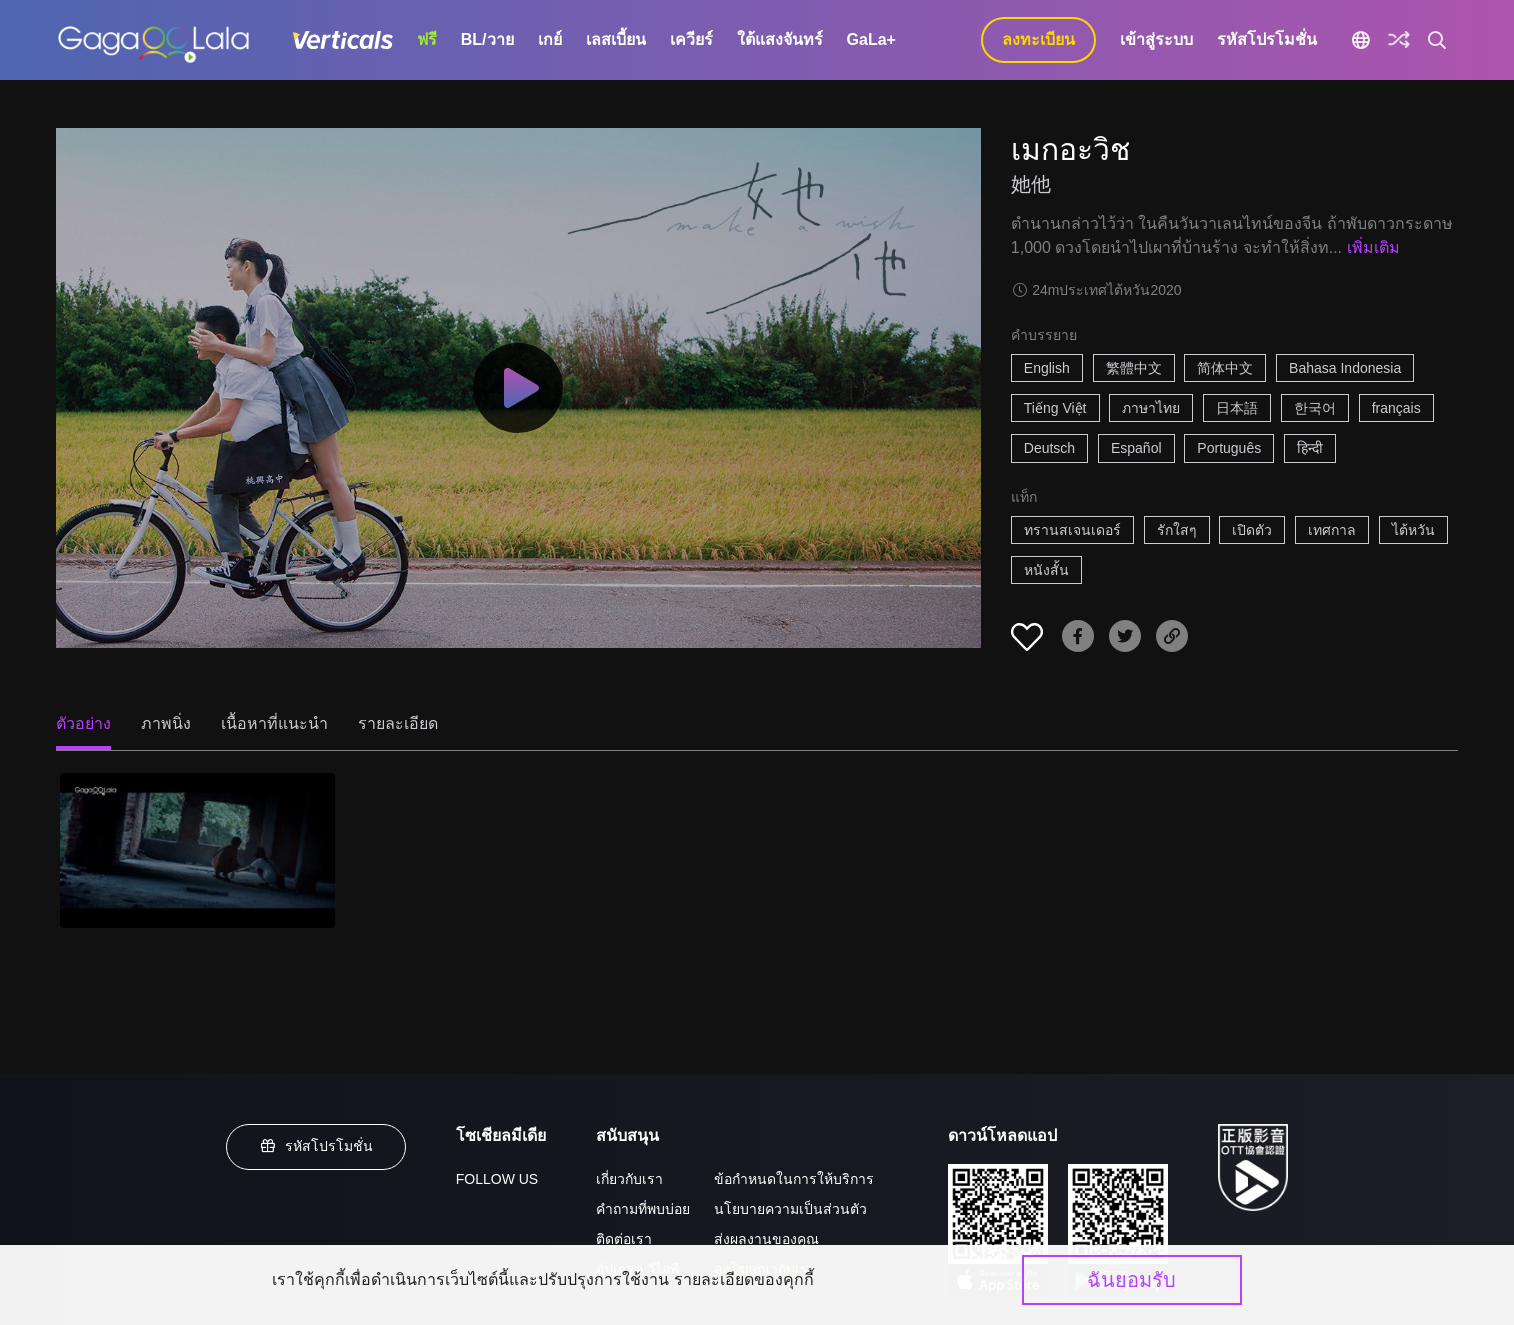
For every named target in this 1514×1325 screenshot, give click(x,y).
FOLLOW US (497, 1179)
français (1396, 408)
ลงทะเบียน (1038, 39)
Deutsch (1049, 448)
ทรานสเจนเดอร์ (1072, 530)
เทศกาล (1332, 530)
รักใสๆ (1177, 530)
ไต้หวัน (1413, 530)
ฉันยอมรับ (1131, 1280)
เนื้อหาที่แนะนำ (274, 723)
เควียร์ (691, 39)
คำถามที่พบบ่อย (643, 1209)
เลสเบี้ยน (616, 39)
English (1047, 368)
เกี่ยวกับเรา (629, 1179)
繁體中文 (1134, 368)
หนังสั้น (1046, 570)
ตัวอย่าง (83, 723)
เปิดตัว (1252, 530)
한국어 (1315, 408)
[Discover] (1399, 40)
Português (1229, 448)
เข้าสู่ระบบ (1156, 39)
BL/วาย (487, 39)
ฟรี (427, 39)
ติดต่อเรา (624, 1239)
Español (1136, 448)
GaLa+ (871, 39)
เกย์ (550, 39)
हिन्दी (1310, 448)
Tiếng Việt (1055, 408)
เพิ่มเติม (1373, 247)
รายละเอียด (398, 723)
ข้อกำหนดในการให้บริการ (794, 1179)
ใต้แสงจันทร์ (780, 39)
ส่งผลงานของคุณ (766, 1239)
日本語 (1237, 408)
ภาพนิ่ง (166, 723)
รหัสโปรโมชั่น (1267, 39)
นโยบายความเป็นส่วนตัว (790, 1209)
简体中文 (1225, 368)
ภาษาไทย (1151, 408)
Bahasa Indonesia (1345, 368)
